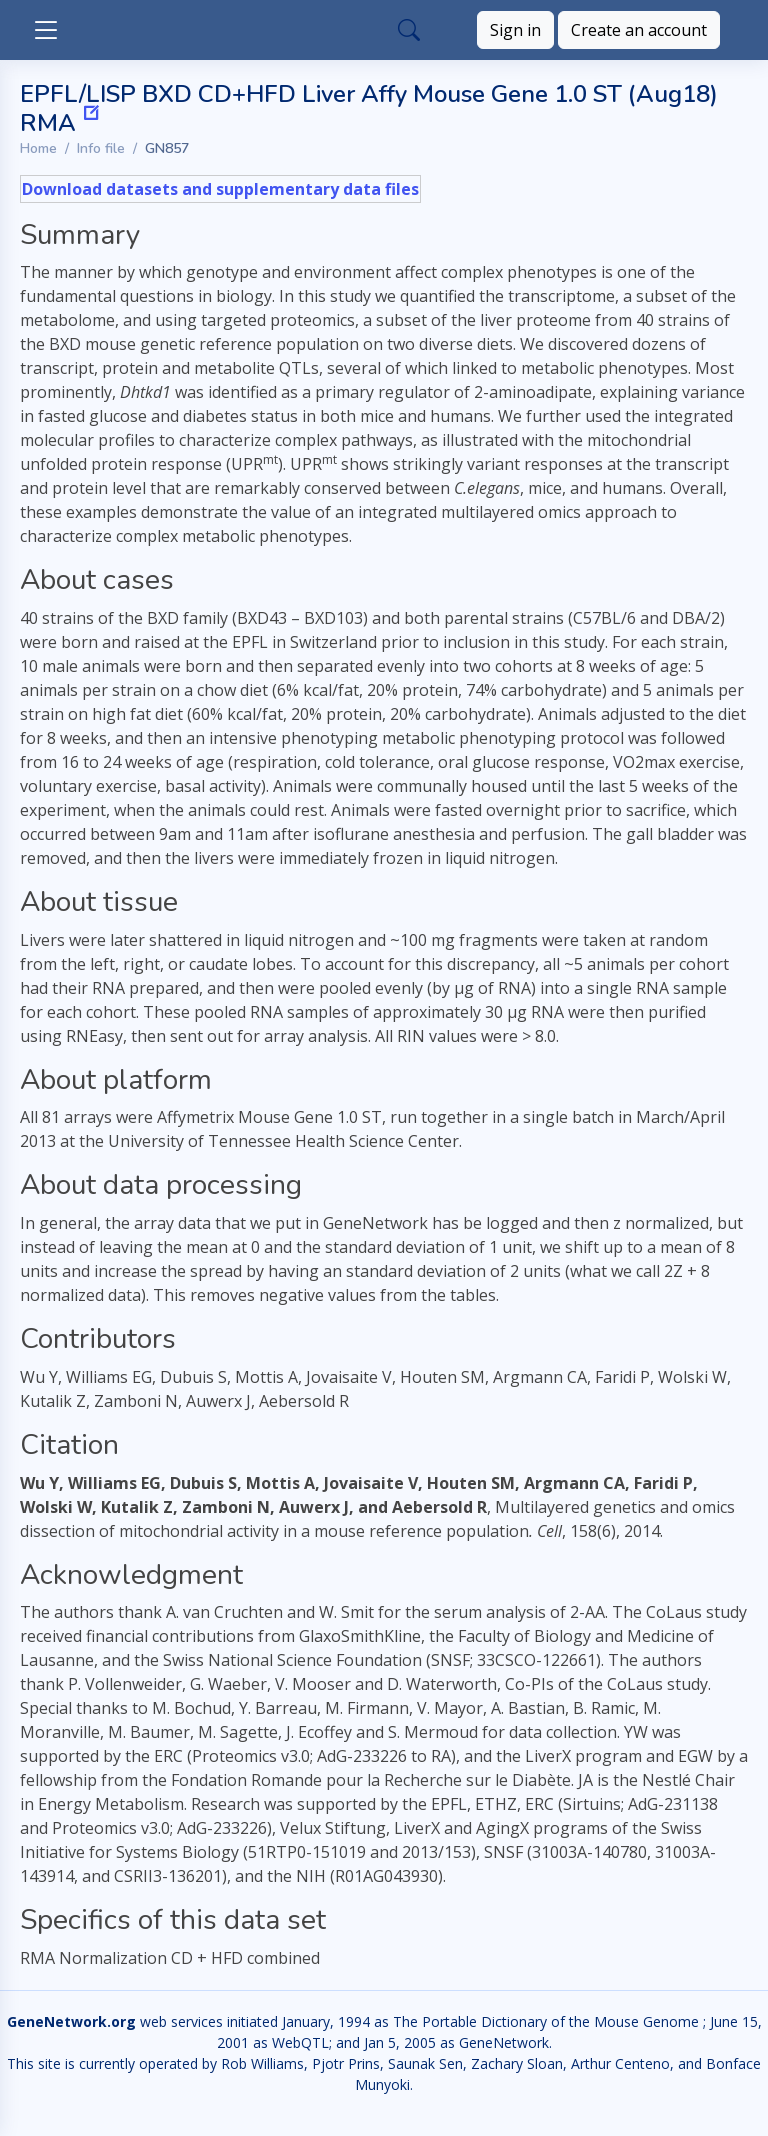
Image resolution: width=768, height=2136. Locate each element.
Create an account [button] (639, 30)
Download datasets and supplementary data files (220, 189)
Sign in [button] (515, 30)
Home (38, 148)
